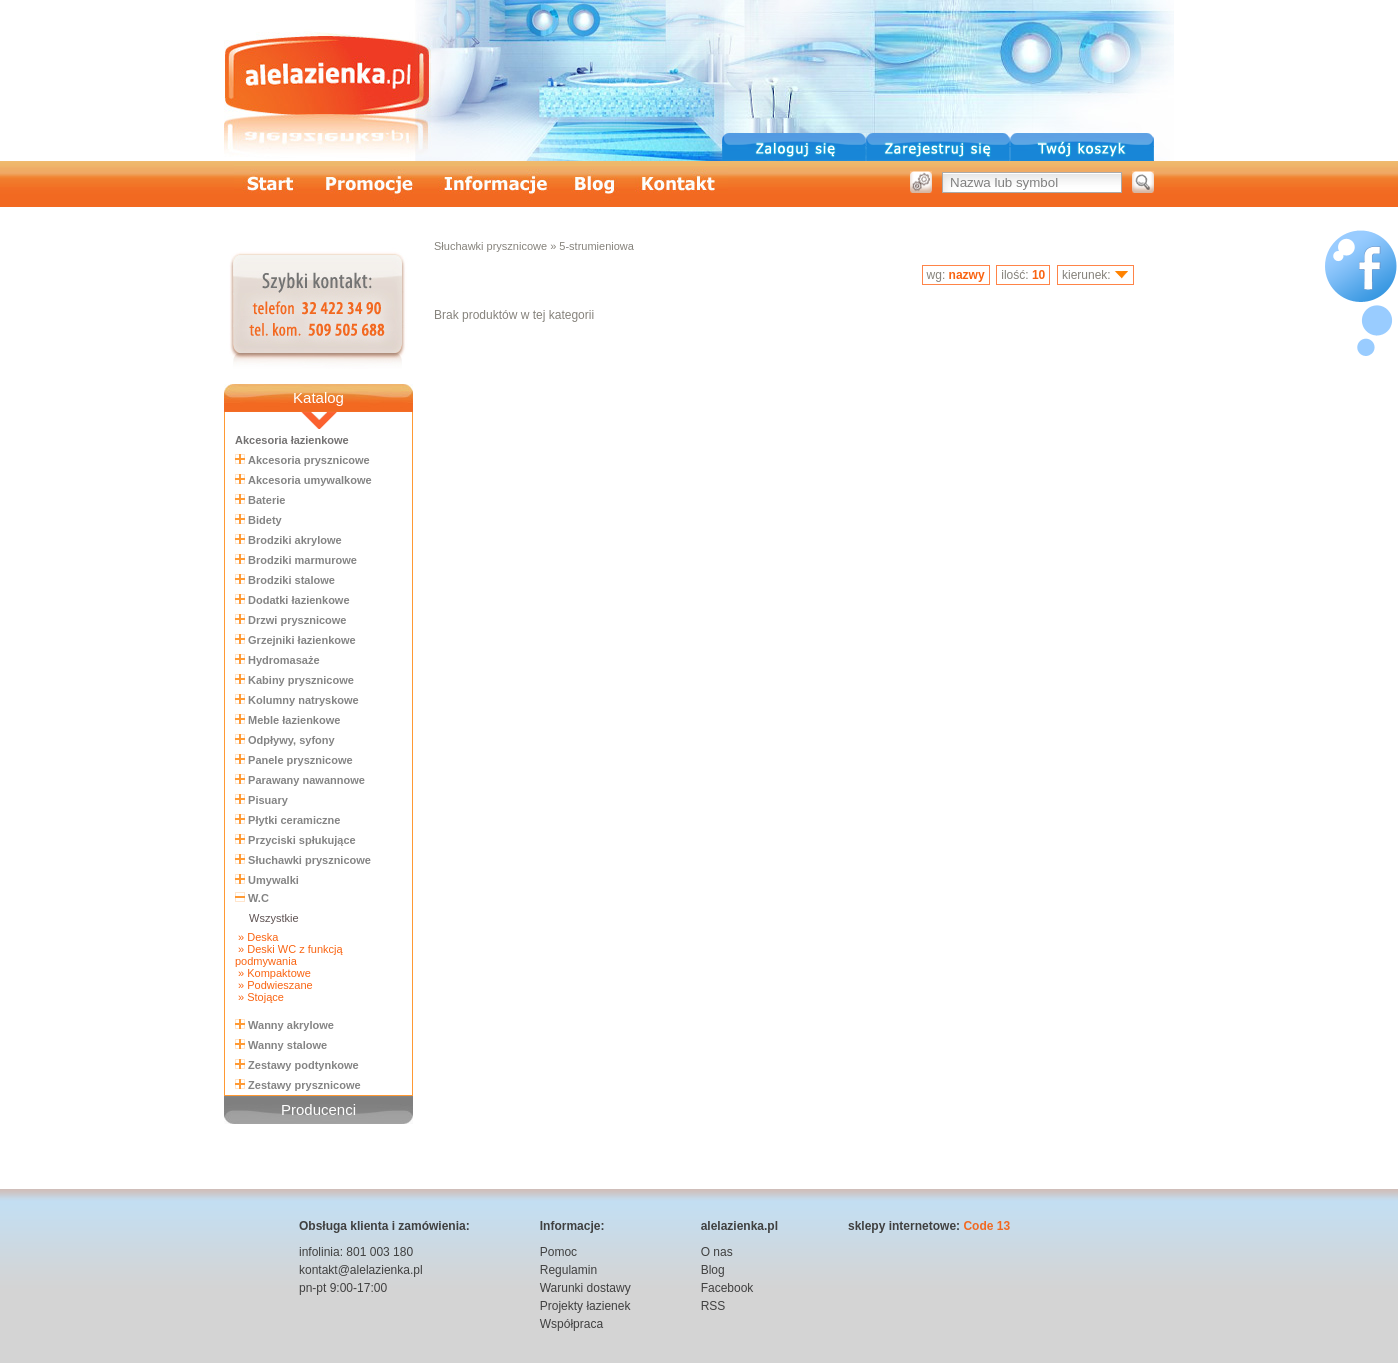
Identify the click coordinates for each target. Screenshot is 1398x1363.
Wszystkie (274, 918)
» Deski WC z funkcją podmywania (289, 955)
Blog (713, 1270)
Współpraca (571, 1324)
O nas (717, 1252)
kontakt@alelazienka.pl (361, 1270)
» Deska (256, 937)
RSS (713, 1306)
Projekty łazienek (585, 1306)
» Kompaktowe (273, 973)
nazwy (967, 275)
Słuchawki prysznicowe (490, 246)
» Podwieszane (274, 985)
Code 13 (986, 1226)
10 (1038, 275)
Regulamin (568, 1270)
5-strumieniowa (596, 246)
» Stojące (259, 997)
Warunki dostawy (585, 1288)
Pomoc (558, 1252)
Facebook (727, 1288)
